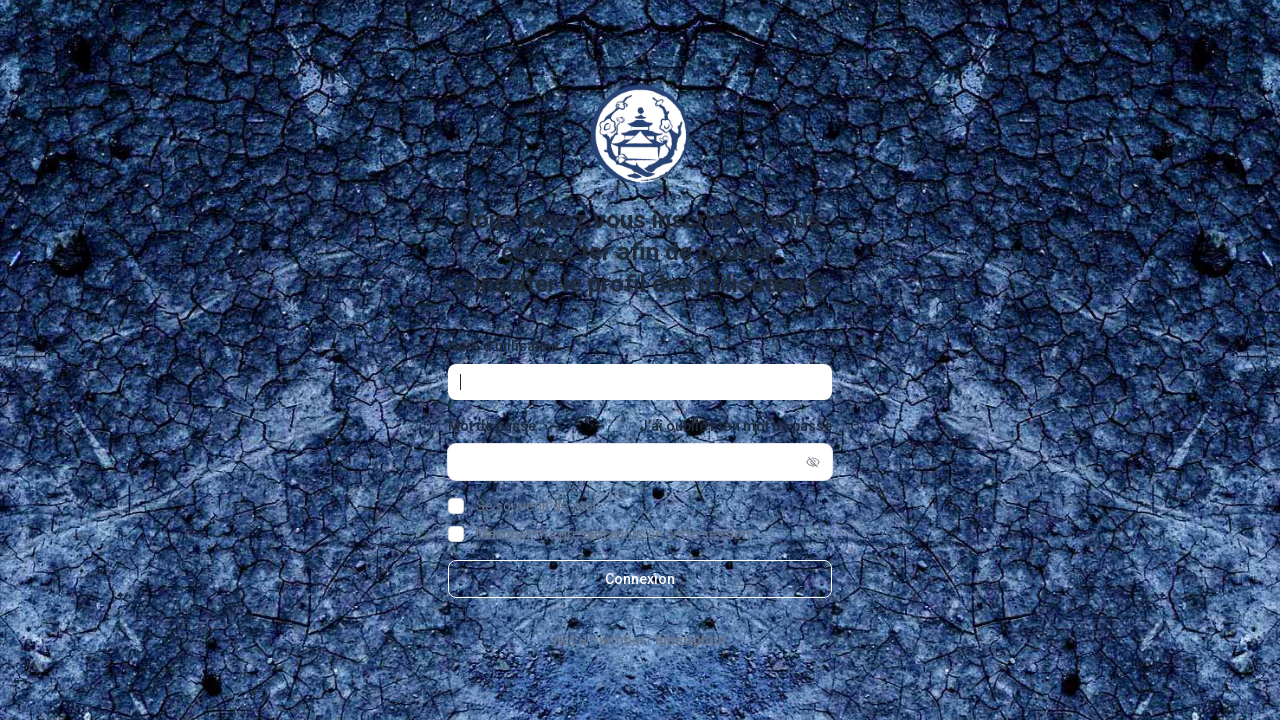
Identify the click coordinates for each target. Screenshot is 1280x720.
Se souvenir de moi (536, 506)
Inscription (690, 640)
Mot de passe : (495, 426)
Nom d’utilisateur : (508, 346)
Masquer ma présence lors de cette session (613, 534)
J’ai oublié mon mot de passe (735, 426)
